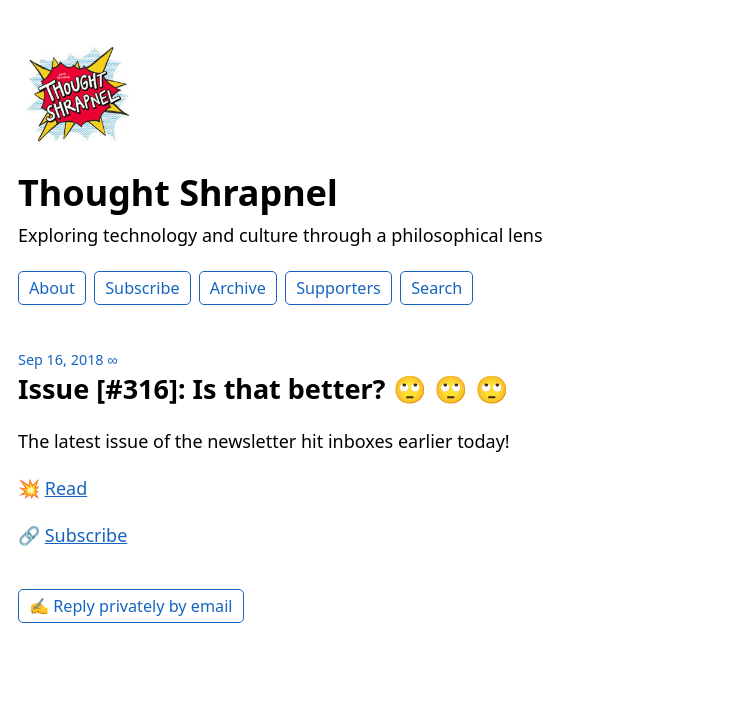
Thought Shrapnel (178, 192)
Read (66, 488)
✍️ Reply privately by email (131, 606)
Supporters (338, 288)
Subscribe (142, 288)
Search (436, 288)
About (52, 288)
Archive (238, 288)
